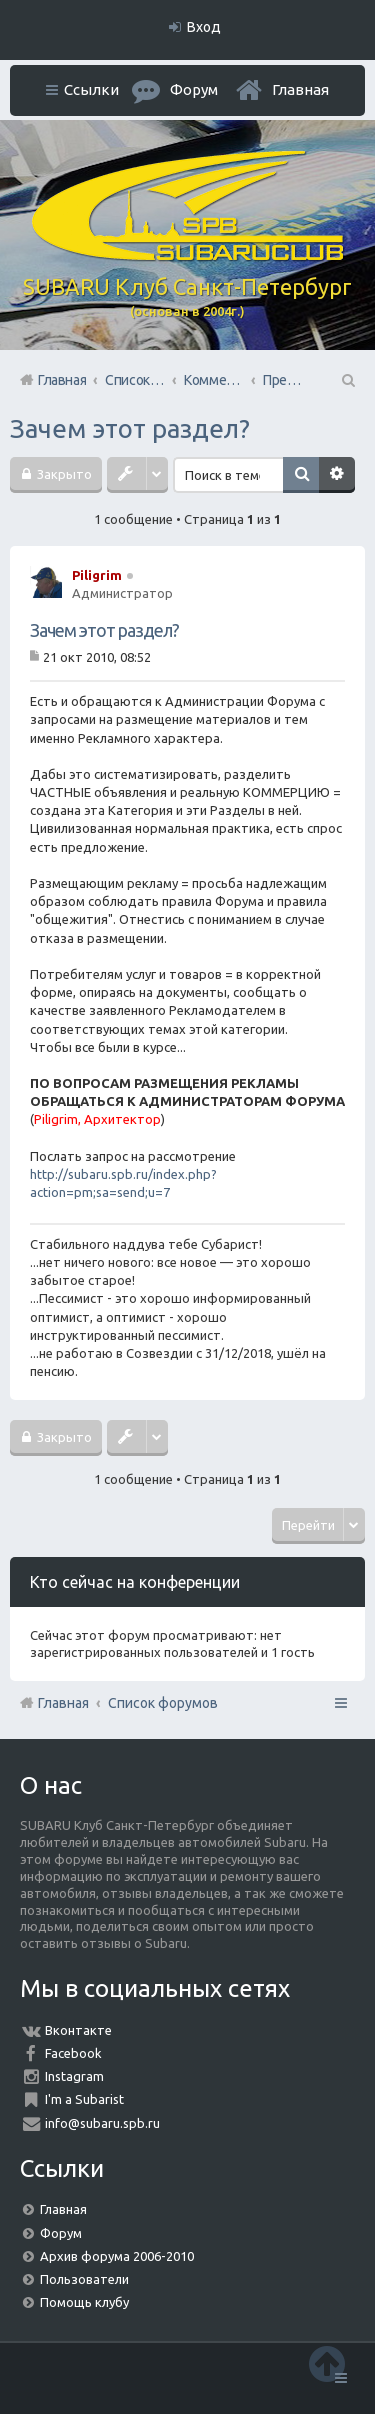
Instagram (74, 2076)
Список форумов (163, 1703)
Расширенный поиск (337, 475)
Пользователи (84, 2279)
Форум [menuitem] (194, 89)
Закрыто (63, 474)
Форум (61, 2233)
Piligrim (97, 575)
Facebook (73, 2053)
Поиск (301, 475)
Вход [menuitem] (204, 27)
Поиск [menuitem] (347, 380)
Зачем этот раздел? (130, 428)
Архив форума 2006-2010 (117, 2256)
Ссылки (91, 89)
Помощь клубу (84, 2302)
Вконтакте (78, 2030)
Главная (300, 89)
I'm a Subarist (84, 2099)
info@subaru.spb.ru (102, 2123)
